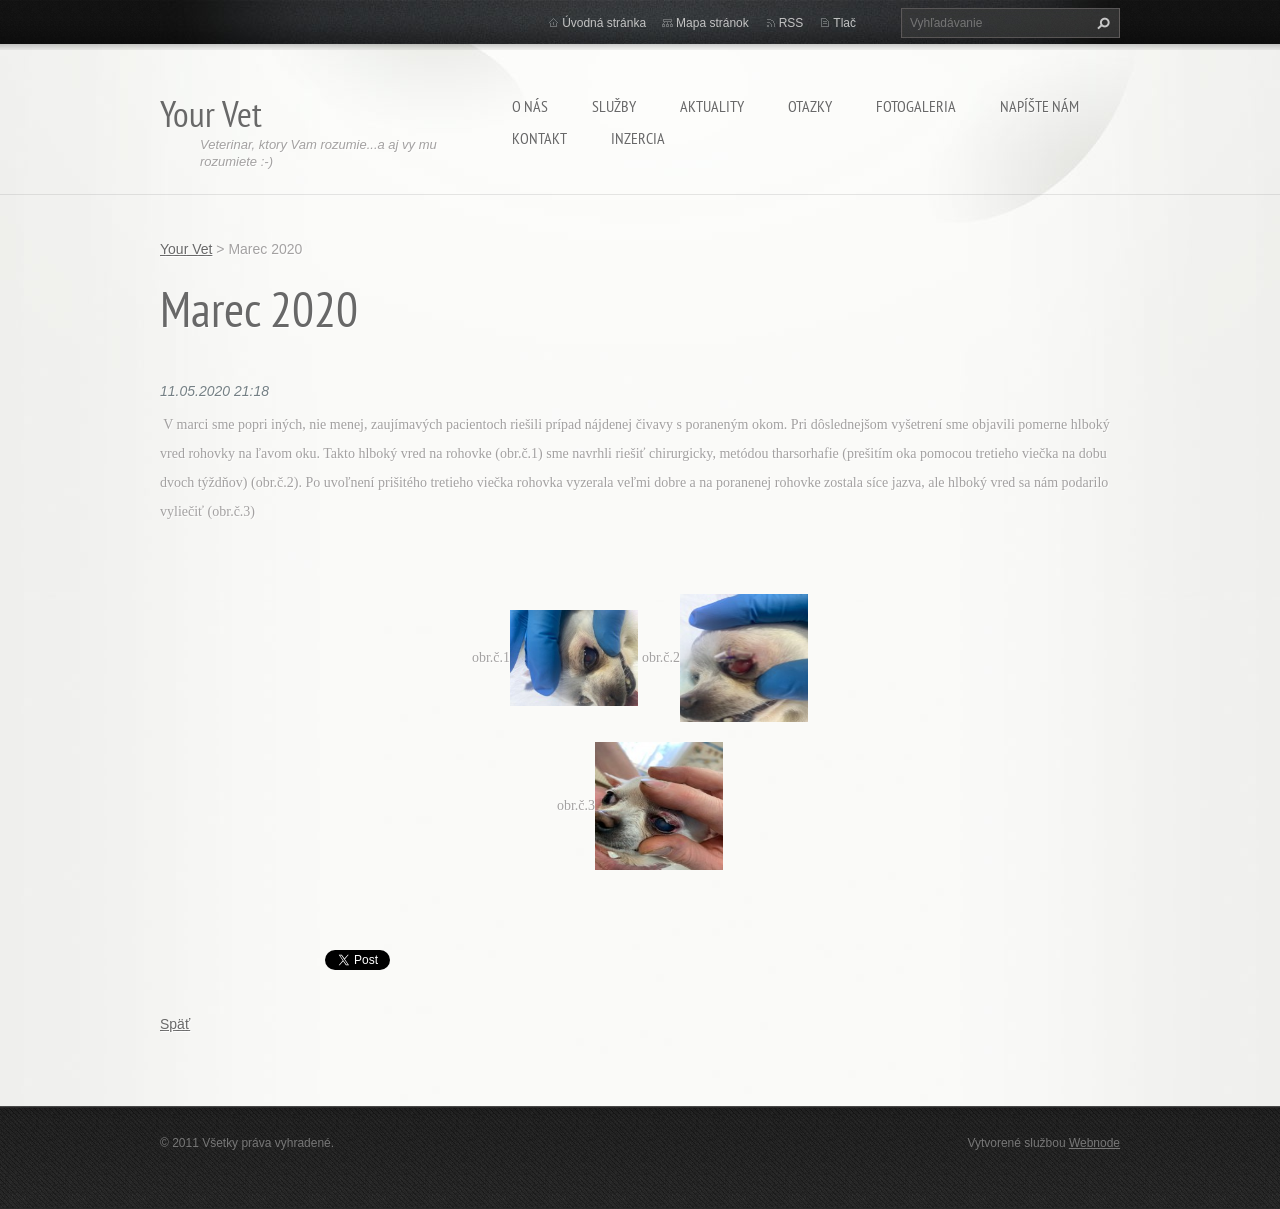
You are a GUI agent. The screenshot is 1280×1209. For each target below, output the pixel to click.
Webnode (1094, 1143)
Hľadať (1101, 23)
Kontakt (539, 138)
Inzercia (638, 138)
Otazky (810, 106)
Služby (614, 106)
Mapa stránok (712, 23)
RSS (791, 23)
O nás (530, 106)
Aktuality (712, 106)
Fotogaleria (916, 106)
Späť (175, 1024)
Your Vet (186, 249)
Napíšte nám (1039, 106)
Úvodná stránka (604, 23)
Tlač (844, 23)
